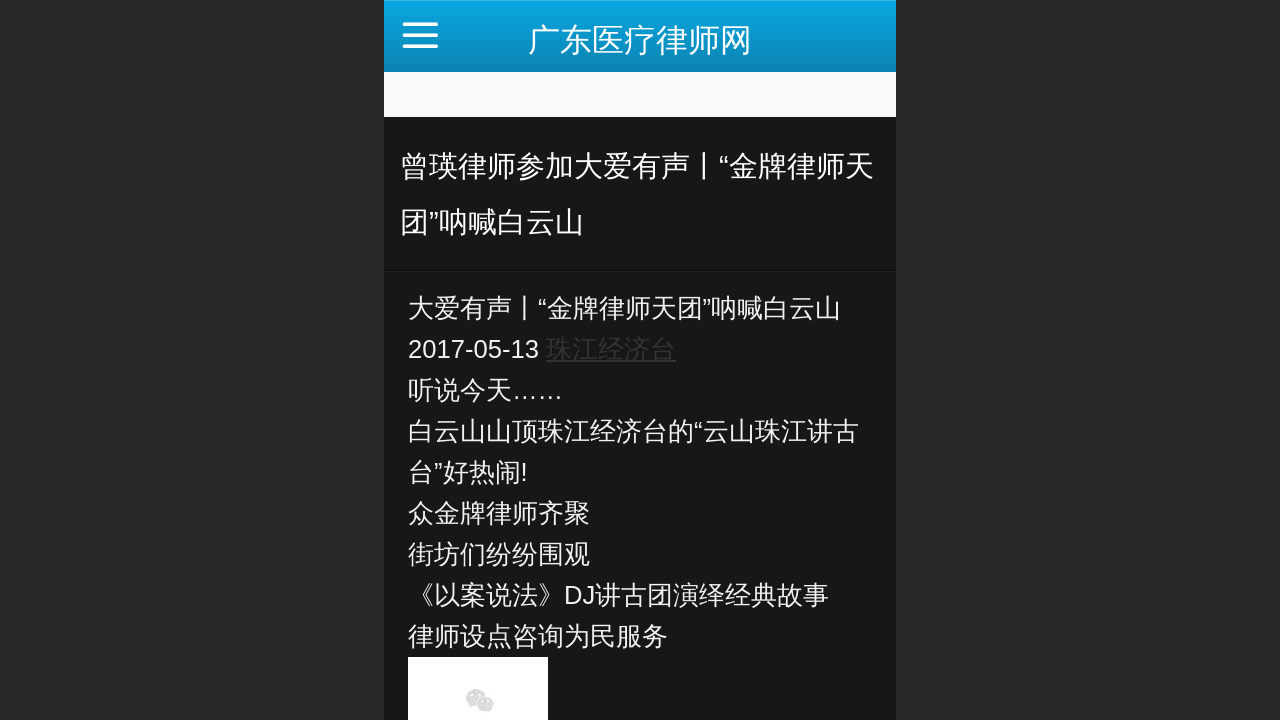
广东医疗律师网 (640, 40)
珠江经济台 (611, 349)
